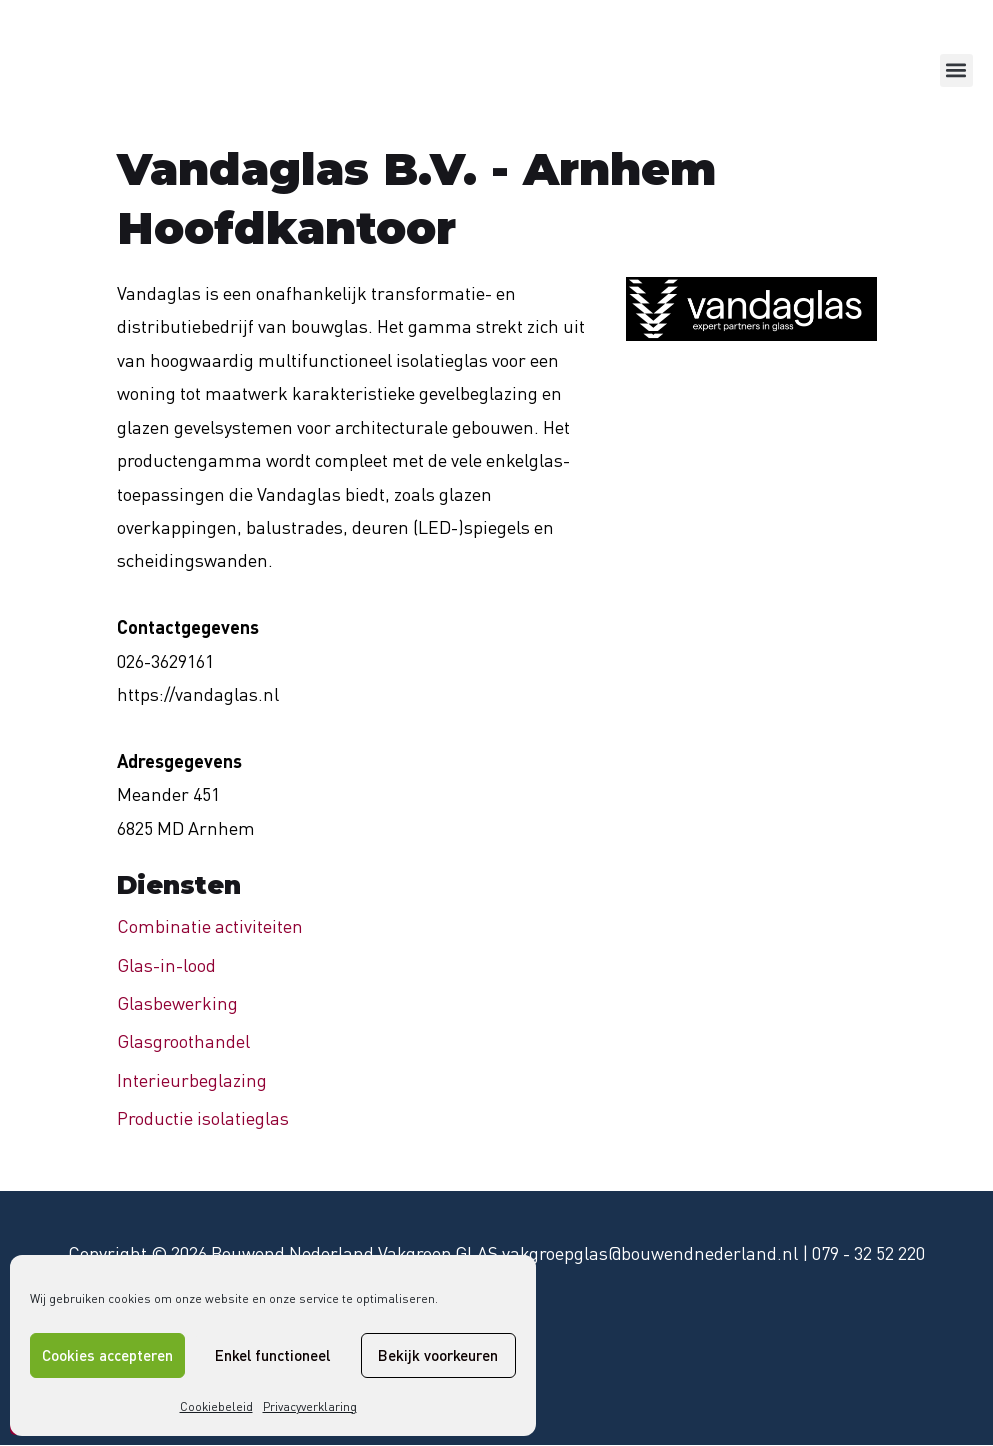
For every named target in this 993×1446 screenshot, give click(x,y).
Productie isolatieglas (203, 1118)
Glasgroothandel (183, 1041)
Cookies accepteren (107, 1355)
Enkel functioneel (272, 1355)
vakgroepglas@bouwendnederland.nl (650, 1253)
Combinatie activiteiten (210, 926)
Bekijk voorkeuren (438, 1355)
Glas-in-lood (166, 965)
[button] (956, 70)
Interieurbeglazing (192, 1080)
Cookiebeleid (216, 1406)
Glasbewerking (177, 1003)
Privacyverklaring (310, 1406)
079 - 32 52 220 (868, 1253)
